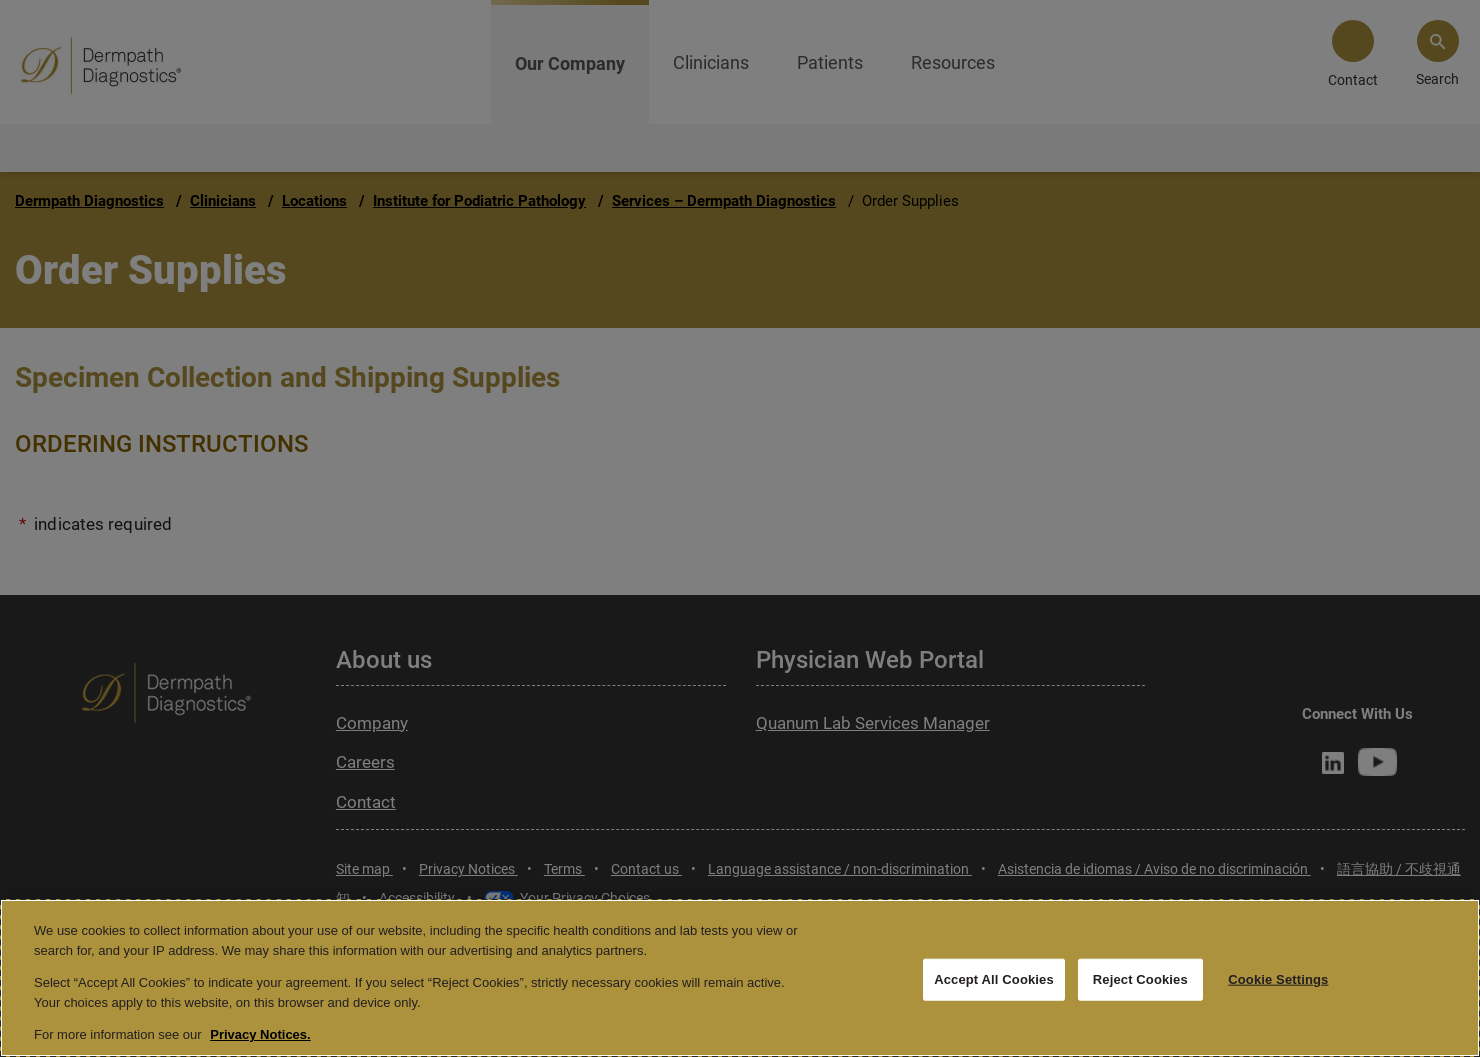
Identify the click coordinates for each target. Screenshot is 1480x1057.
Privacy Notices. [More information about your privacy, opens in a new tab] (260, 1034)
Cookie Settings (1278, 979)
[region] (740, 978)
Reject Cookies (1140, 979)
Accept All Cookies (994, 979)
